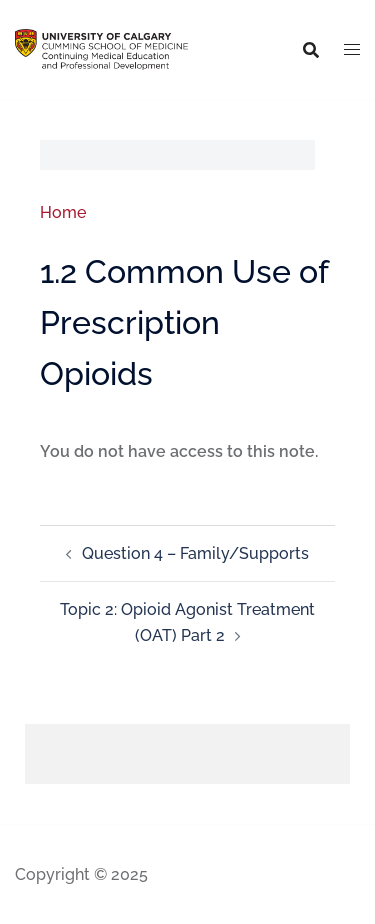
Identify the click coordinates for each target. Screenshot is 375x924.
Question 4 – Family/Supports (195, 553)
